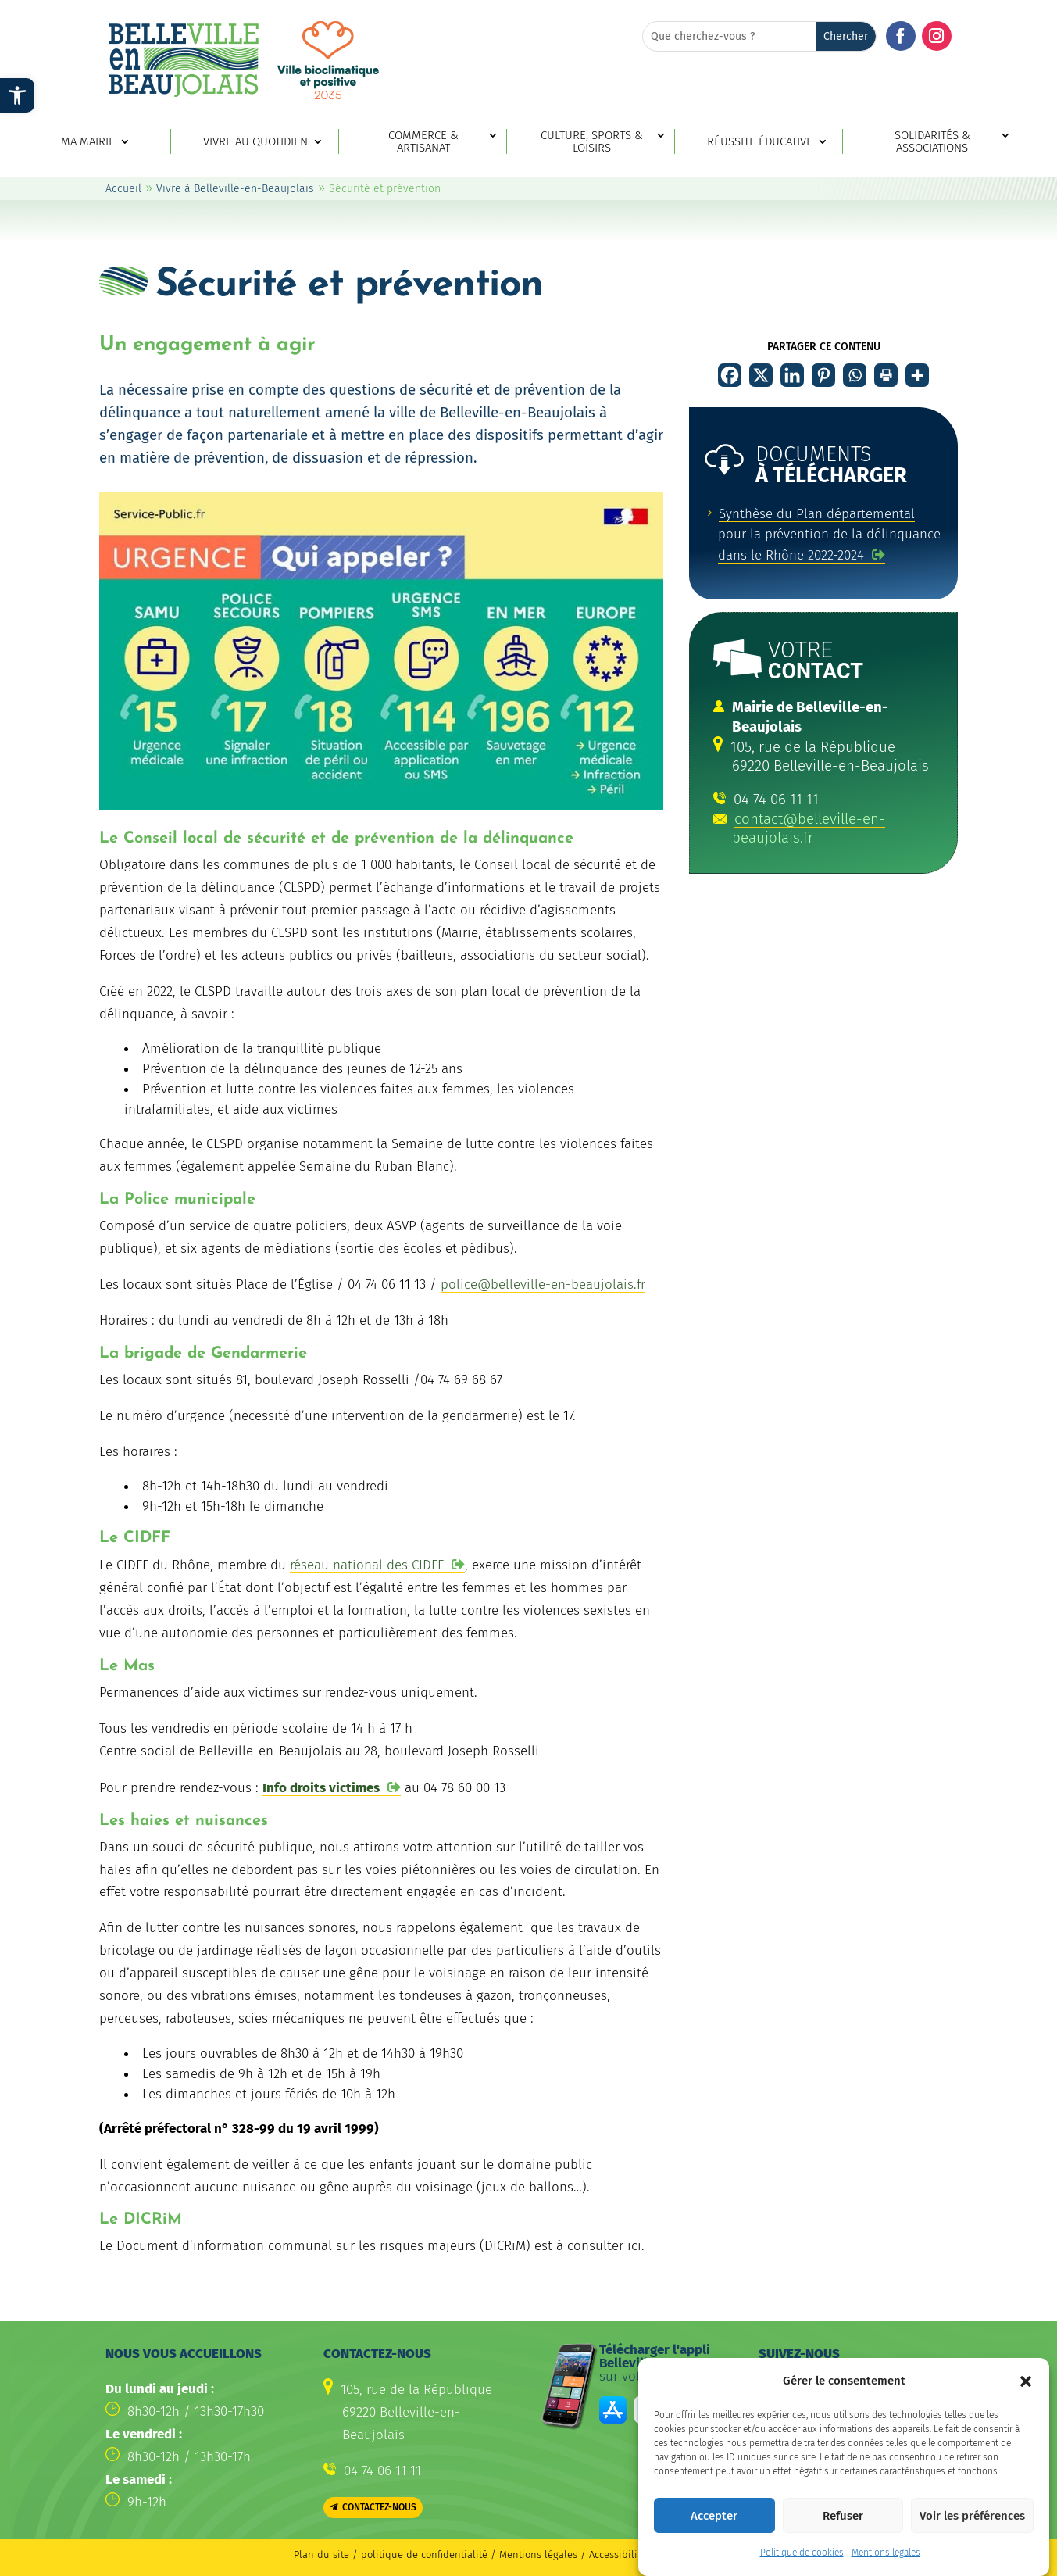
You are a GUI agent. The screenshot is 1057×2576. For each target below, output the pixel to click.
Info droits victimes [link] (321, 1788)
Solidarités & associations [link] (932, 142)
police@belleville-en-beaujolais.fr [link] (543, 1284)
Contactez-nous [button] (379, 2507)
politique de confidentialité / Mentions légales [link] (470, 2554)
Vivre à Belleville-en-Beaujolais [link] (235, 188)
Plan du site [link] (321, 2554)
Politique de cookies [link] (802, 2552)
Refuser (843, 2516)
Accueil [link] (123, 188)
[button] (1026, 2381)
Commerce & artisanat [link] (423, 142)
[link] (17, 95)
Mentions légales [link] (886, 2552)
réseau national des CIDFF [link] (367, 1565)
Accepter (714, 2516)
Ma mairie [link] (88, 141)
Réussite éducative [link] (759, 141)
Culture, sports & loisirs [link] (592, 142)
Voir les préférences (972, 2516)
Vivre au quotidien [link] (255, 141)
